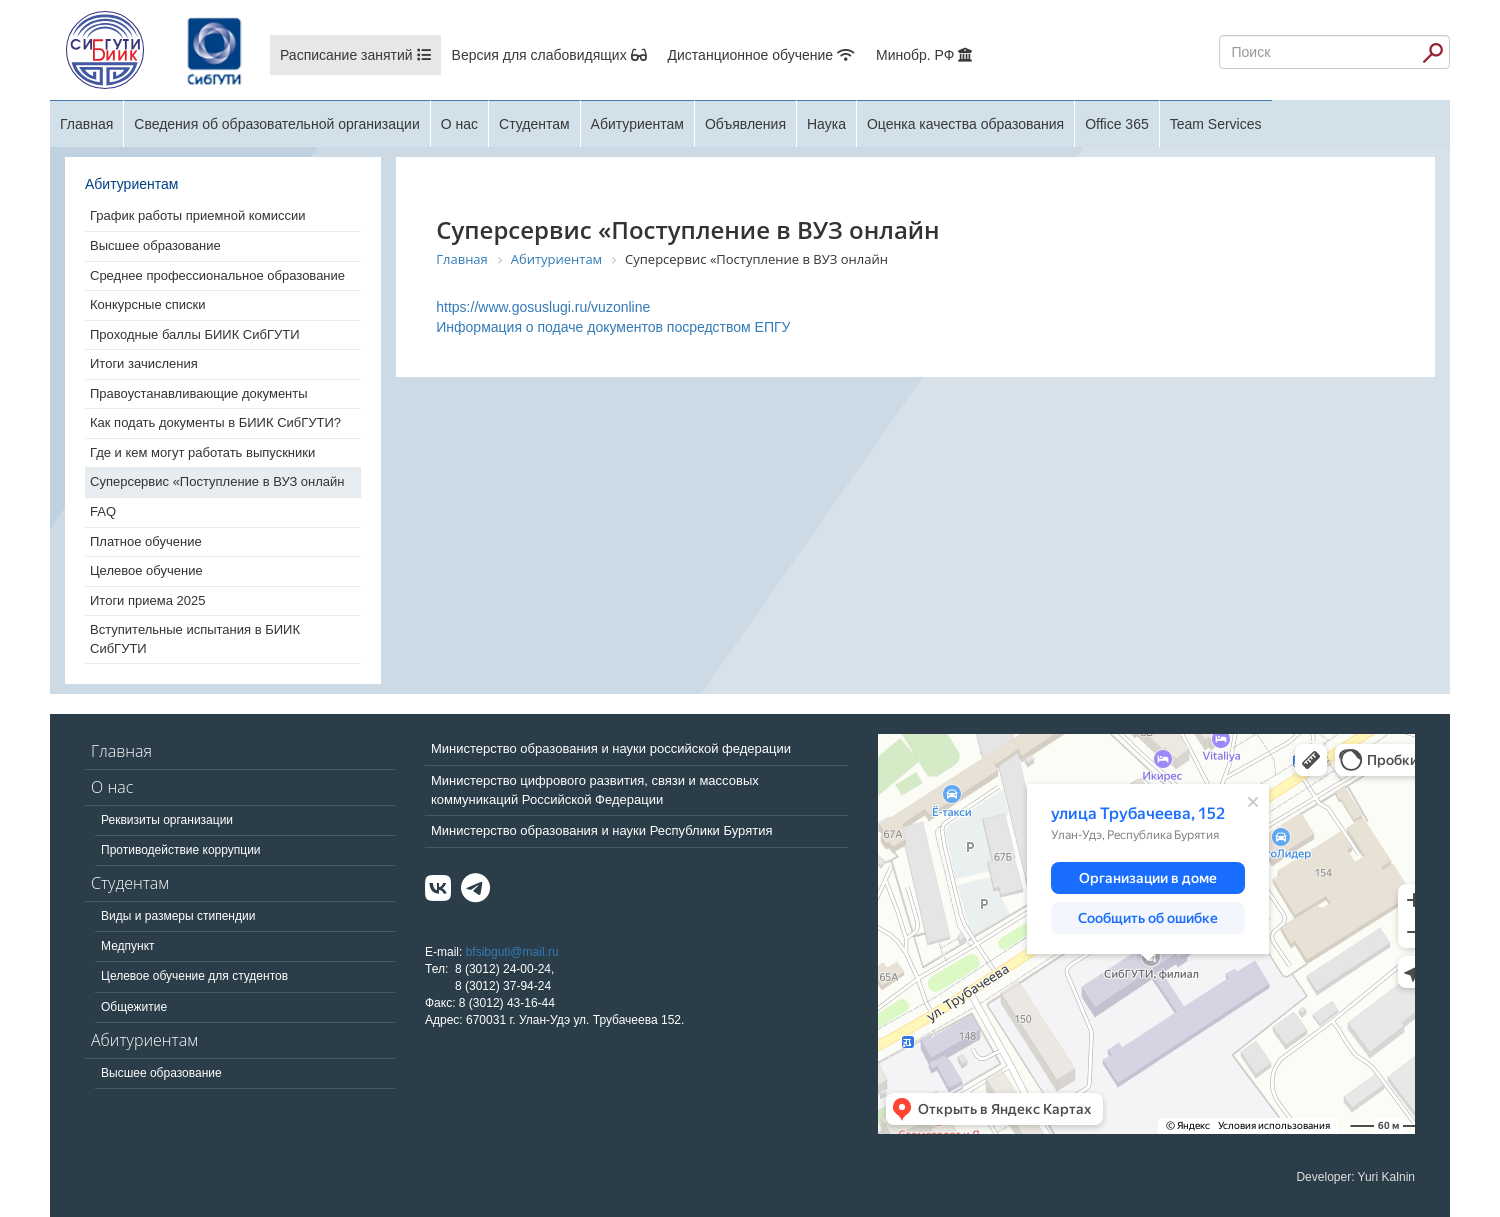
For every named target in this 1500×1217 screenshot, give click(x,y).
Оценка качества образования (965, 124)
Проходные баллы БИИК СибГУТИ (195, 334)
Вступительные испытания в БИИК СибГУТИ (195, 639)
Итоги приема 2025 (147, 600)
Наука (826, 124)
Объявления (745, 124)
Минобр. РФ (924, 55)
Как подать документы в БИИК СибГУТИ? (215, 422)
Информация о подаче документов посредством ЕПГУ (613, 327)
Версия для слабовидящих (549, 55)
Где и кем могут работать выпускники (202, 452)
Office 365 (1117, 124)
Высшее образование (155, 245)
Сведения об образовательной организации (276, 124)
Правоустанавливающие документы (199, 393)
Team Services (1216, 124)
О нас (459, 124)
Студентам (534, 124)
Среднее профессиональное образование (217, 275)
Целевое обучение (146, 570)
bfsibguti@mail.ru (512, 952)
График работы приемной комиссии (198, 215)
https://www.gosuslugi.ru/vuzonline (543, 307)
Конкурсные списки (148, 304)
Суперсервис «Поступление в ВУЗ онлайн (217, 481)
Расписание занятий (355, 55)
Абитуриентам (637, 124)
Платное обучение (146, 541)
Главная (86, 124)
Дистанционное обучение (761, 55)
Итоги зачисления (144, 363)
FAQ (103, 511)
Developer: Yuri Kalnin (1355, 1177)
